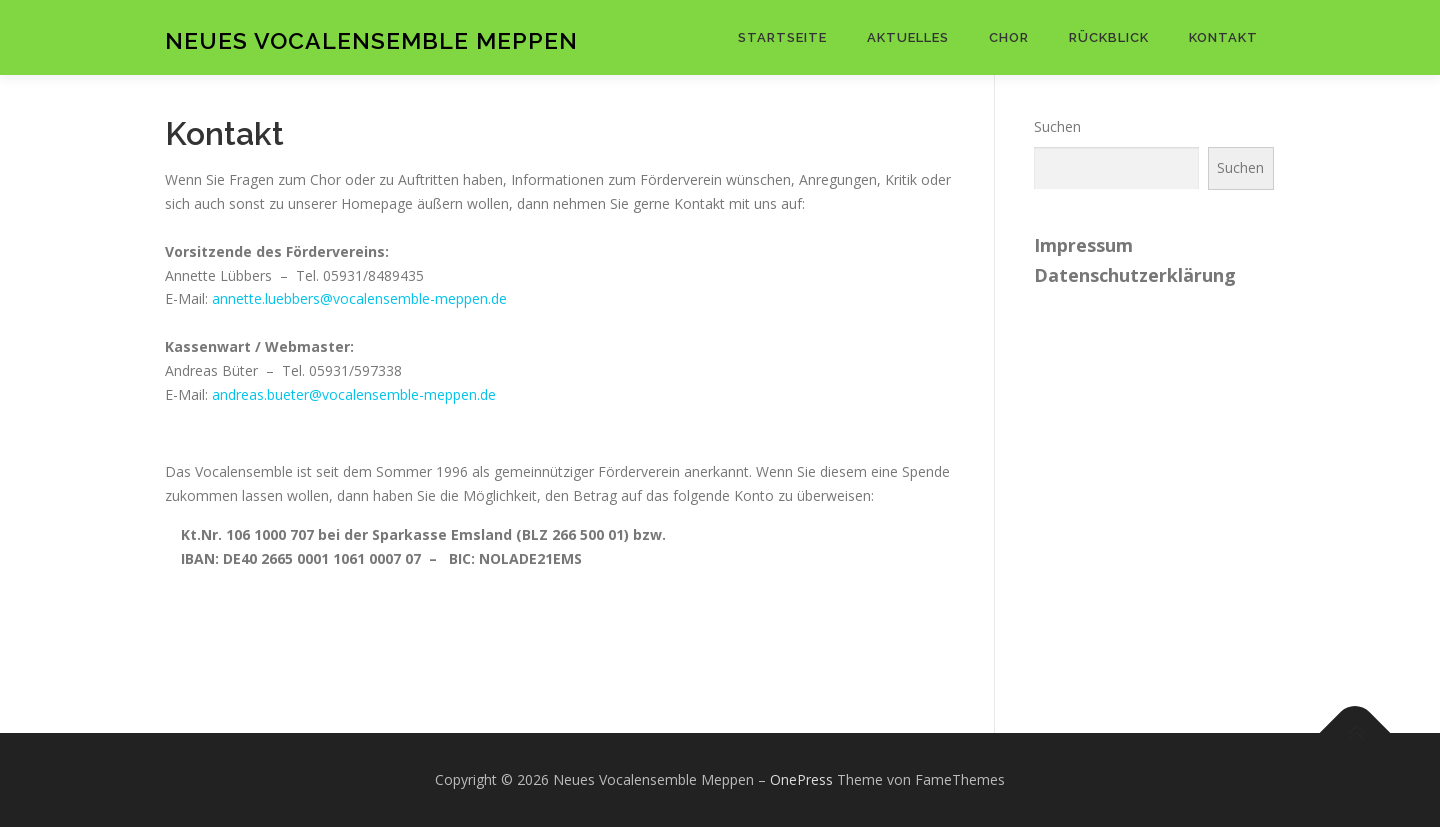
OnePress (801, 779)
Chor (1009, 37)
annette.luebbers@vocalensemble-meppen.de (359, 298)
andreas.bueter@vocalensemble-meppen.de (354, 394)
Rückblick (1109, 37)
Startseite (782, 37)
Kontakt (1223, 37)
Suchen (1057, 126)
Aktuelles (908, 37)
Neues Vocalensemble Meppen (371, 40)
